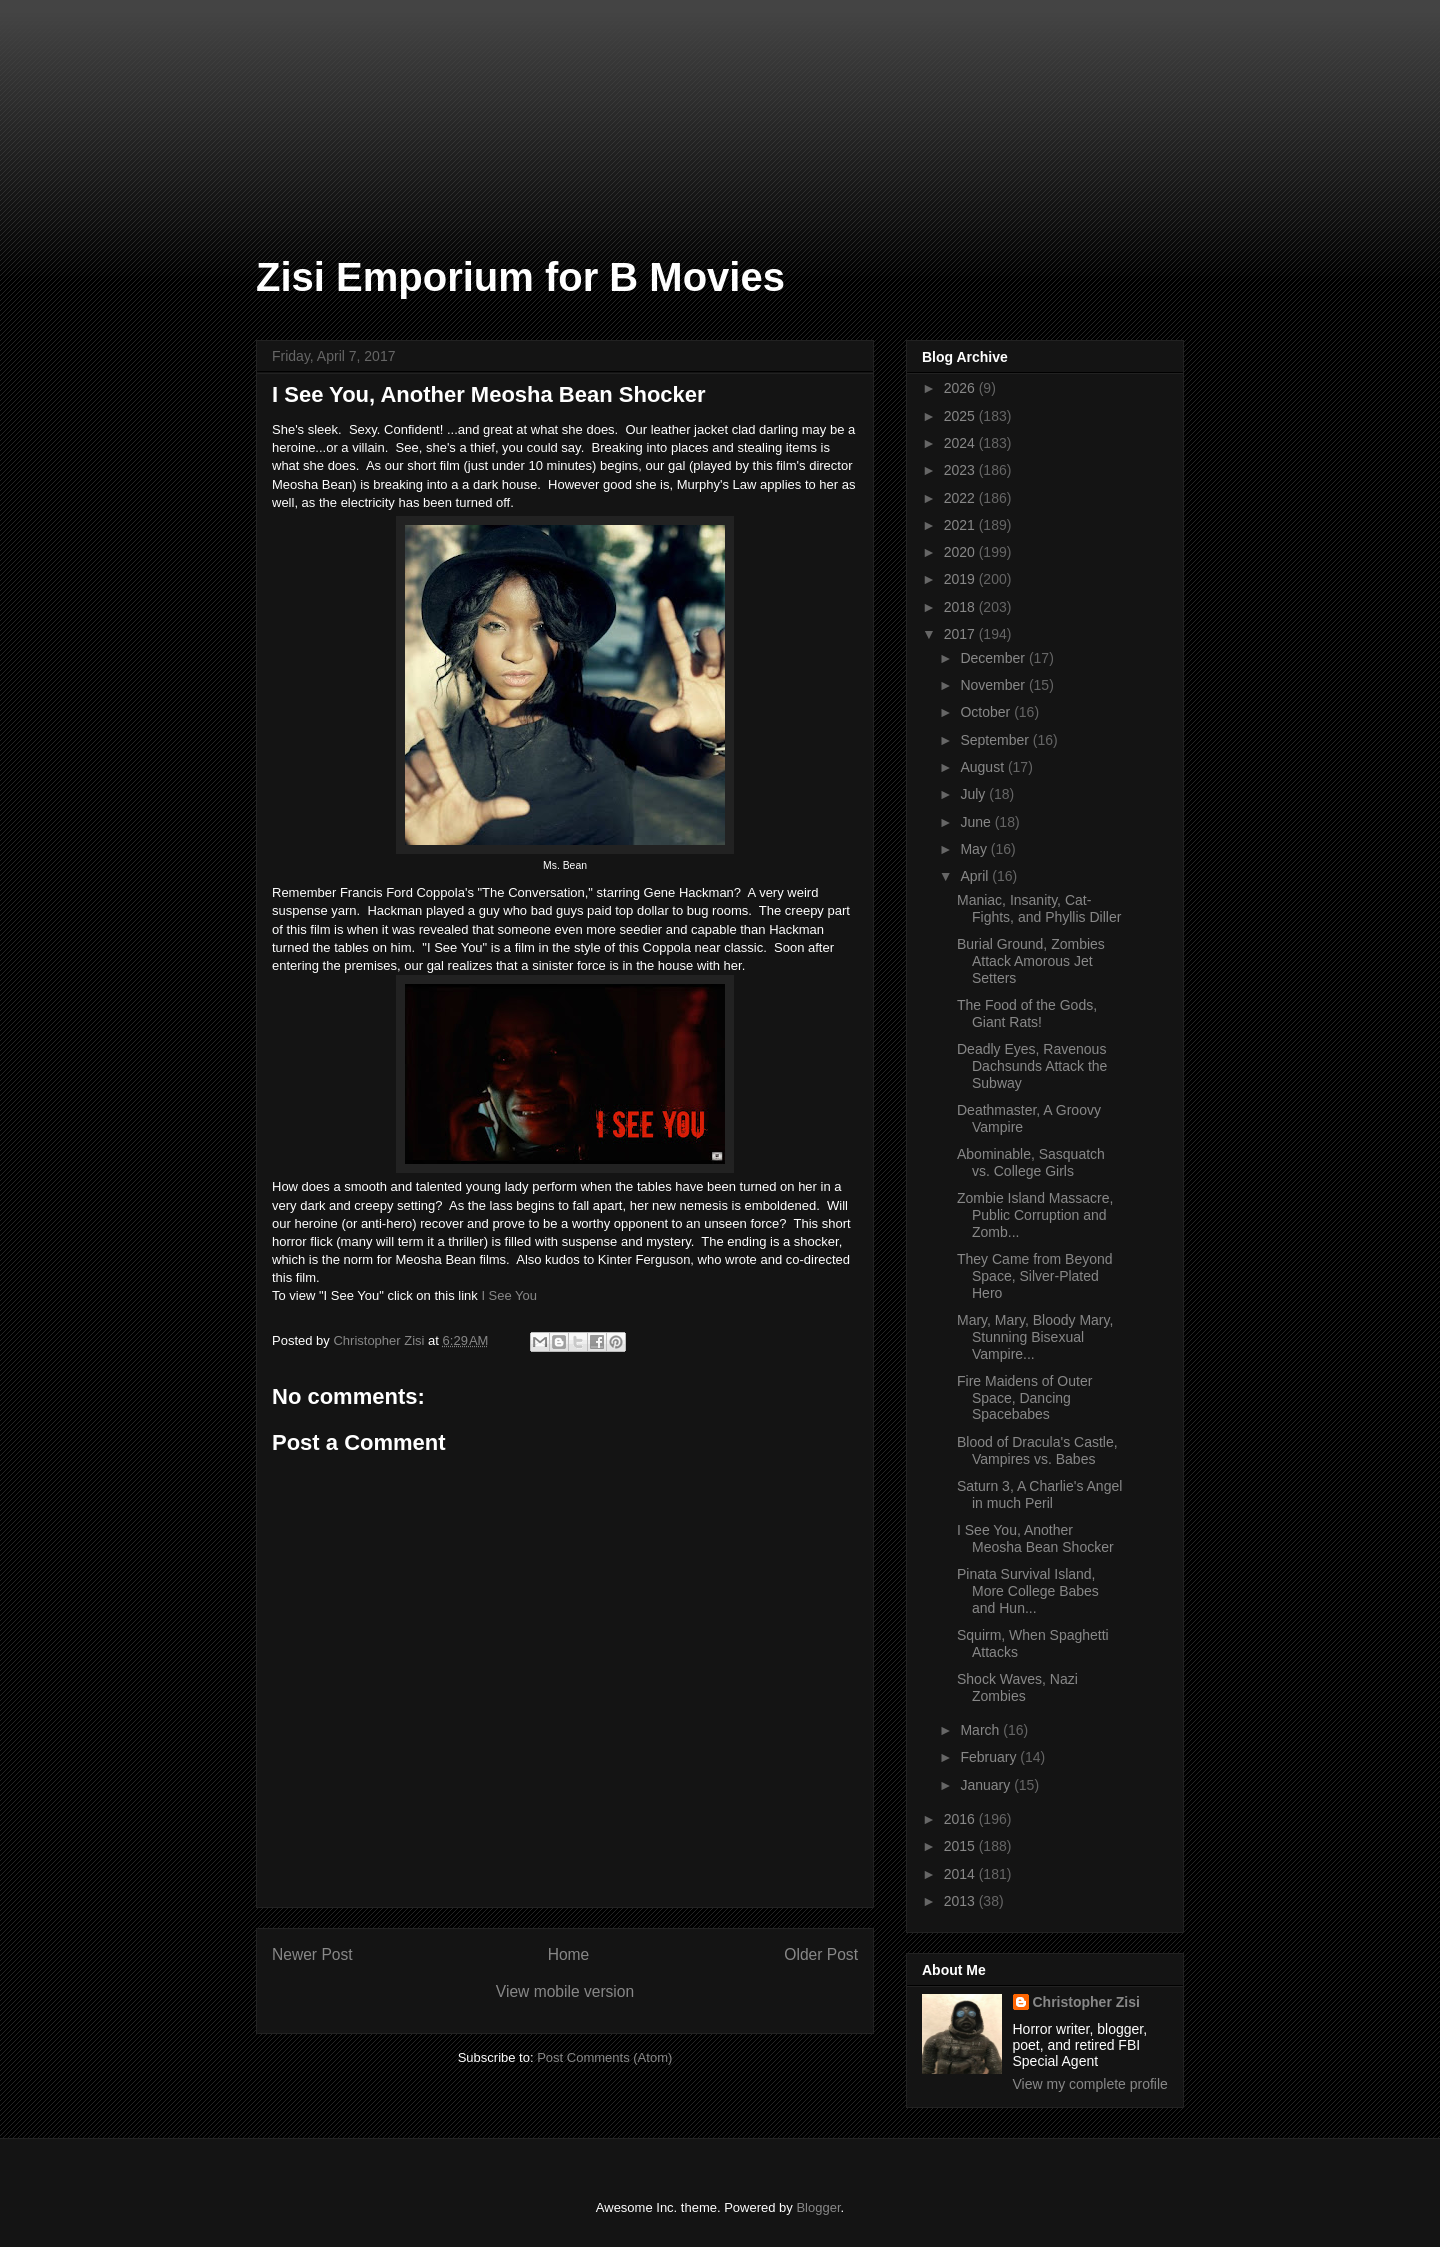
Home (569, 1954)
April (976, 876)
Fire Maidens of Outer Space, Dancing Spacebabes (1024, 1398)
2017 (961, 634)
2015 (961, 1846)
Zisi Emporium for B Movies (520, 277)
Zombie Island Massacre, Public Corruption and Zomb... (1035, 1215)
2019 (961, 579)
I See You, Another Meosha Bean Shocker (1035, 1538)
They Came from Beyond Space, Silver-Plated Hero (1035, 1276)
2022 (961, 498)
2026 (961, 388)
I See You (509, 1295)
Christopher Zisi (1086, 2002)
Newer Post (312, 1954)
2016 (961, 1819)
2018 (961, 607)
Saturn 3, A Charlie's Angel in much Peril (1039, 1494)
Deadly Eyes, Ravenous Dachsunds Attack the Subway (1032, 1066)
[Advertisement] (100, 100)
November (994, 685)
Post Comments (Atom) (604, 2057)
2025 (961, 416)
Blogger (818, 2207)
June (977, 822)
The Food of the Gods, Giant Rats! (1027, 1013)
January (987, 1785)
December (994, 658)
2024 (961, 443)
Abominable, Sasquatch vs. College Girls (1031, 1162)
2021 (961, 525)
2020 (961, 552)
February (990, 1757)
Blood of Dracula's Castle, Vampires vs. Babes (1037, 1450)
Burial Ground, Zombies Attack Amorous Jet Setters (1031, 961)
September (996, 740)
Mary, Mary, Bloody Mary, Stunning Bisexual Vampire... (1035, 1337)
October (987, 712)
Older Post (821, 1954)
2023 (961, 470)
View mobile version (565, 1991)
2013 (961, 1901)
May (975, 849)
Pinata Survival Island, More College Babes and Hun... (1028, 1591)
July (974, 794)
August (983, 767)
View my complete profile (1090, 2084)
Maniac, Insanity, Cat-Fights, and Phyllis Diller (1039, 908)
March (981, 1730)
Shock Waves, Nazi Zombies (1017, 1687)
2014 (961, 1874)
